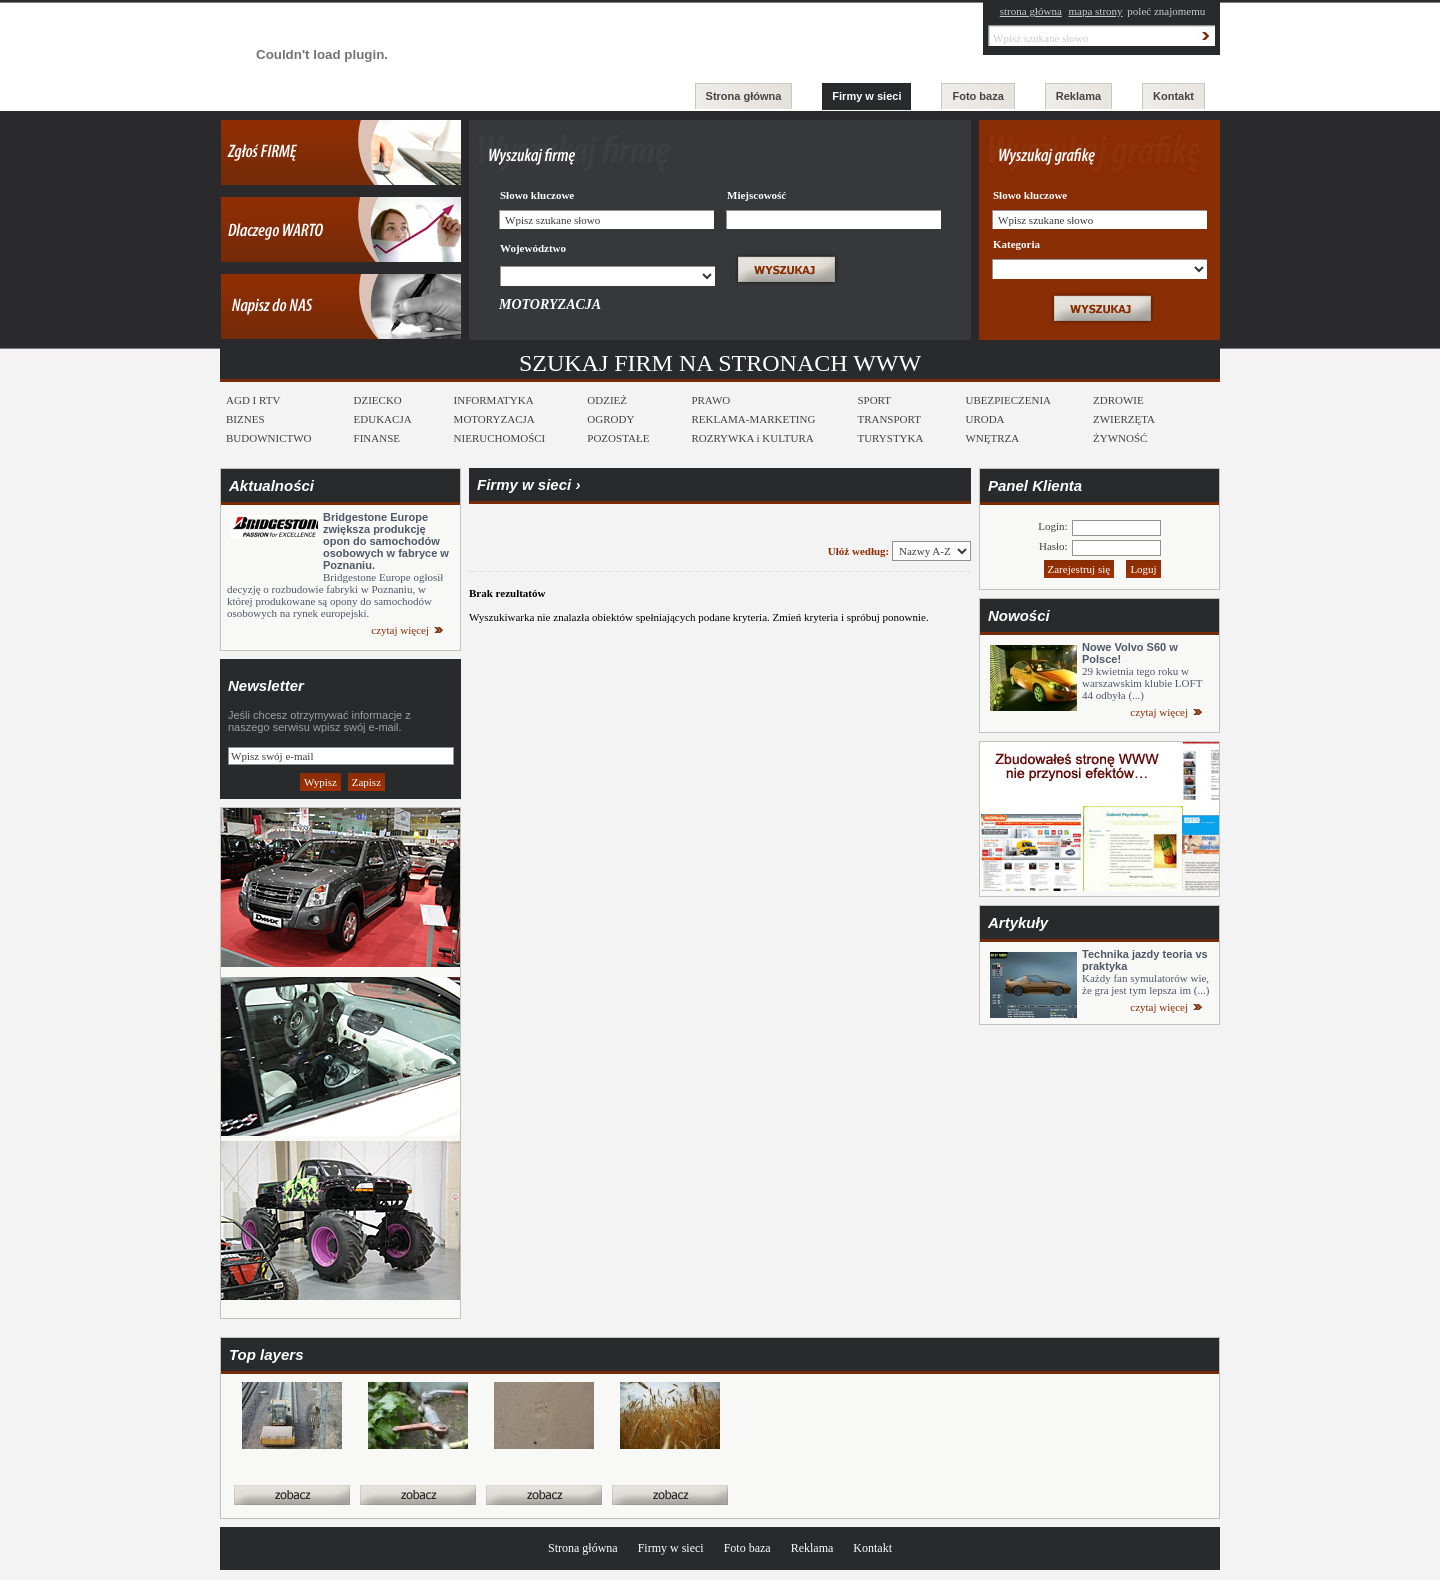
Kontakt (1173, 96)
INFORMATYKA (494, 400)
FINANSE (377, 438)
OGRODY (610, 419)
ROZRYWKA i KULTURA (752, 438)
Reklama (1078, 96)
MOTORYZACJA (494, 419)
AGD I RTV (253, 400)
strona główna (1031, 11)
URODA (984, 419)
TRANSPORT (889, 419)
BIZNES (245, 419)
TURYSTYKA (890, 438)
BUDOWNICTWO (269, 438)
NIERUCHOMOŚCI (500, 438)
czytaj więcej (400, 630)
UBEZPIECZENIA (1008, 400)
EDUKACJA (383, 419)
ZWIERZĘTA (1124, 419)
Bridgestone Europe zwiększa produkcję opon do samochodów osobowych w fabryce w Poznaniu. (386, 541)
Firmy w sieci (866, 96)
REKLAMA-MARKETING (753, 419)
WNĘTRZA (992, 438)
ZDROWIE (1118, 400)
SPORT (874, 400)
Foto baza (977, 96)
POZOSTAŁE (618, 438)
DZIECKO (378, 400)
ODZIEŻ (607, 400)
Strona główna (744, 96)
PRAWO (710, 400)
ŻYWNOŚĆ (1120, 438)
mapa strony (1096, 11)
